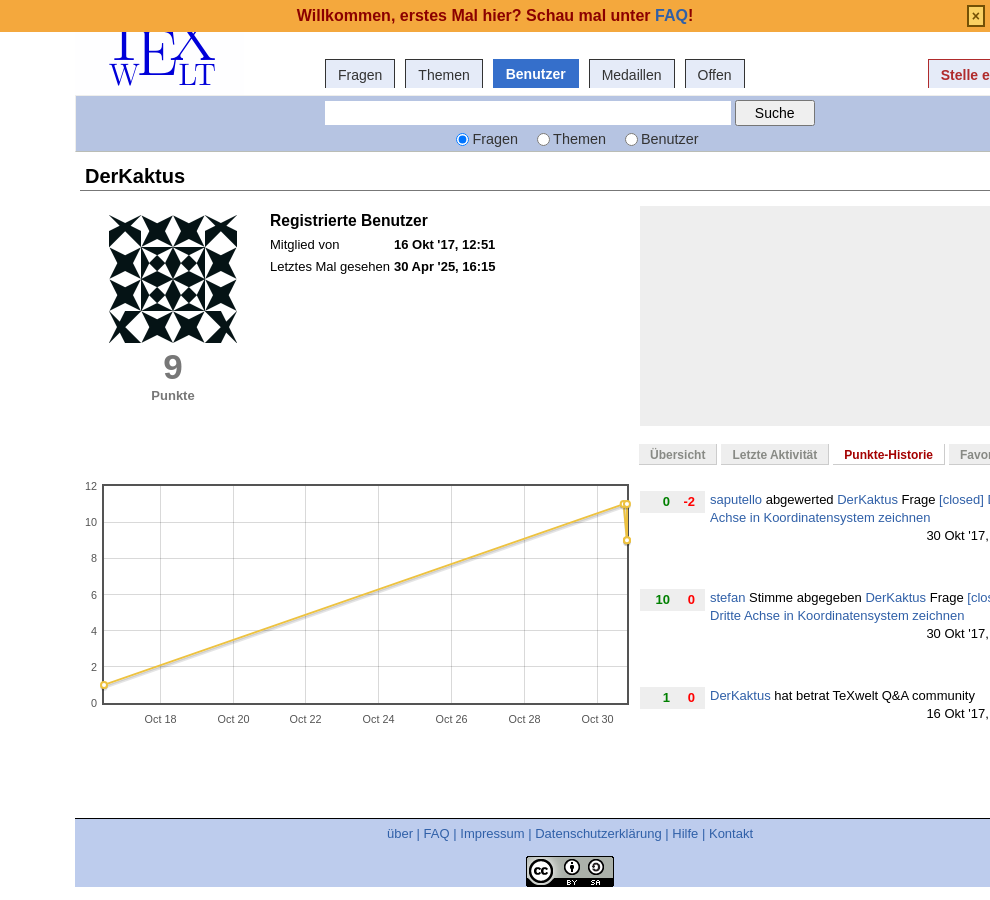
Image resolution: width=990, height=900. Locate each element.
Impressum (492, 833)
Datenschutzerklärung (598, 833)
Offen (715, 75)
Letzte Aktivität (774, 455)
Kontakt (731, 833)
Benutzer (536, 74)
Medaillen (632, 75)
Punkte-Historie (888, 455)
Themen (443, 75)
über (400, 833)
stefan (727, 597)
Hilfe (685, 833)
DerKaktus (867, 499)
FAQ (437, 833)
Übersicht (677, 455)
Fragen (360, 75)
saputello (736, 499)
